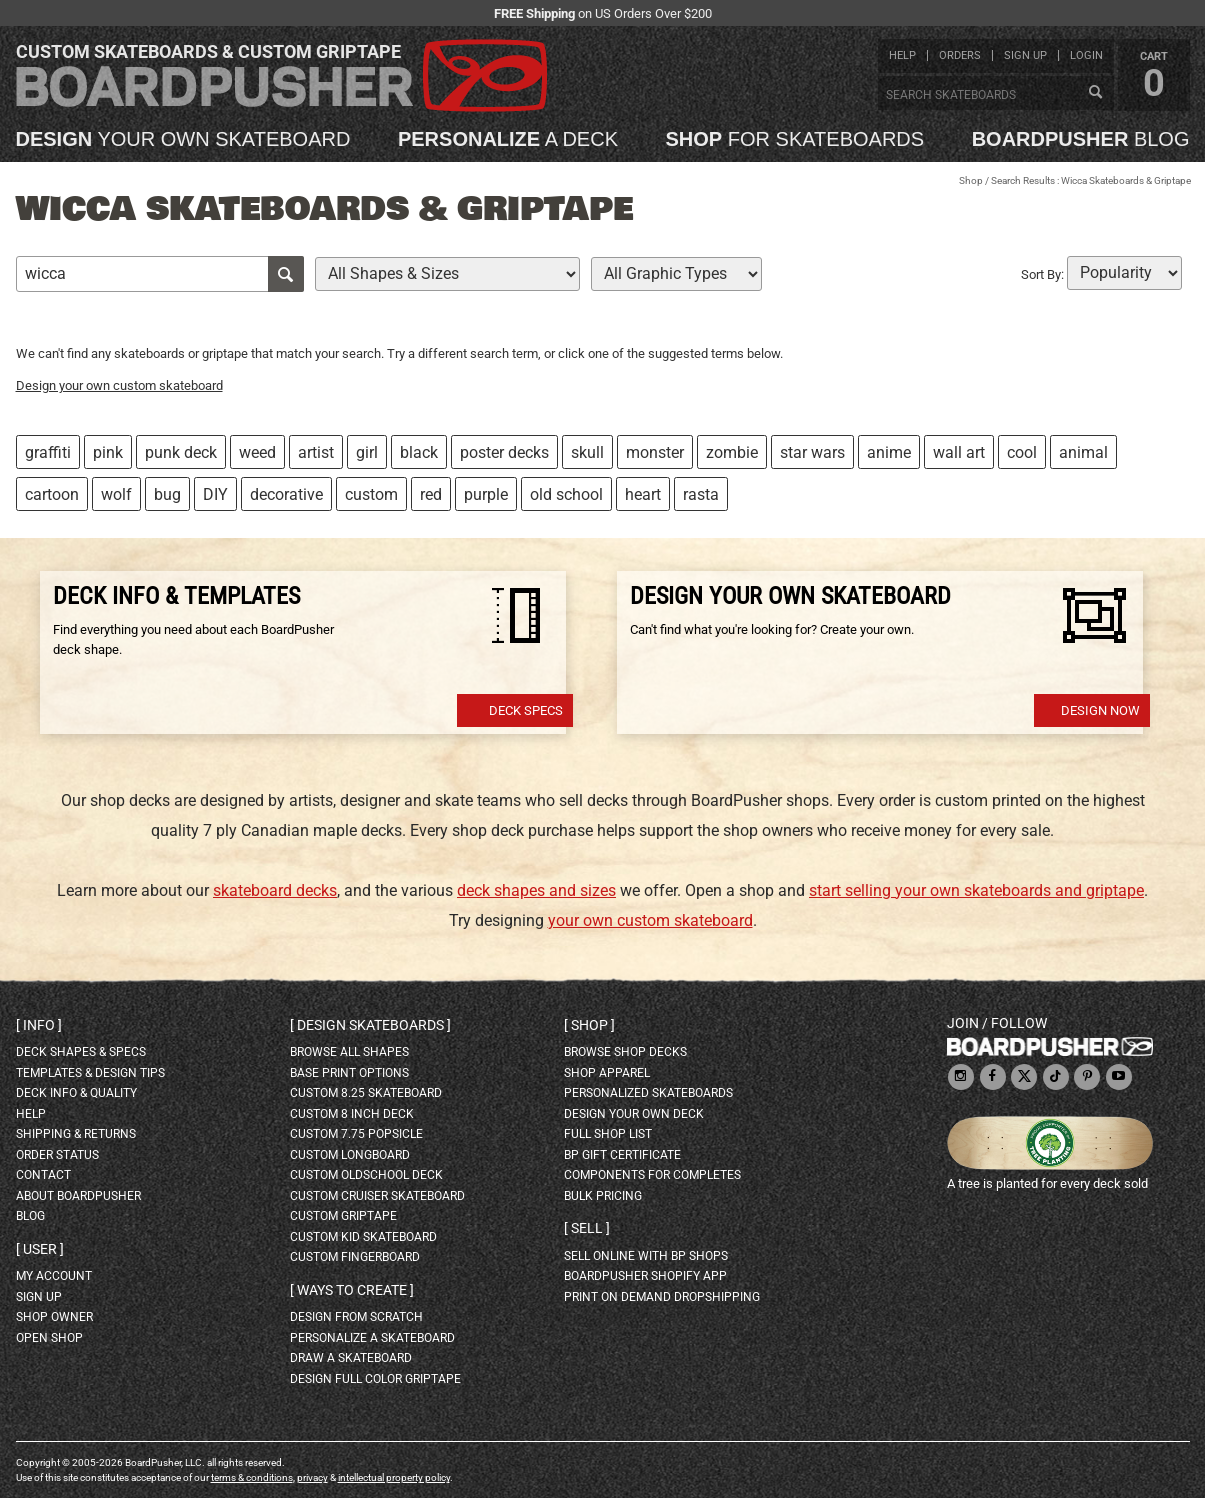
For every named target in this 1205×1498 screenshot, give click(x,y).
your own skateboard (183, 139)
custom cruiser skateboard (377, 1196)
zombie (732, 452)
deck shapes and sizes (536, 890)
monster (655, 452)
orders (960, 55)
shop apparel (607, 1073)
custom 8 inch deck (352, 1114)
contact (43, 1175)
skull (587, 452)
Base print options (349, 1073)
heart (643, 494)
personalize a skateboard (372, 1338)
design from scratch (356, 1317)
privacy (312, 1477)
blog (1081, 139)
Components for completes (652, 1175)
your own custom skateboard (650, 920)
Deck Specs (526, 710)
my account (54, 1276)
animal (1083, 452)
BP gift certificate (622, 1155)
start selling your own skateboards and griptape (976, 890)
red (431, 494)
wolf (116, 494)
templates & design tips (90, 1073)
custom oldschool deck (366, 1175)
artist (316, 452)
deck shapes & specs (81, 1052)
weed (257, 452)
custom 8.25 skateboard (366, 1093)
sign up (1025, 55)
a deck (508, 139)
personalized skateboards (648, 1093)
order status (57, 1155)
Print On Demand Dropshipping (662, 1297)
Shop (971, 180)
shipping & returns (76, 1134)
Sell (587, 1228)
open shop (49, 1338)
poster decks (504, 452)
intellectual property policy (394, 1477)
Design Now (1100, 710)
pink (108, 452)
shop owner (54, 1317)
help (902, 55)
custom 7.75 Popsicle (356, 1134)
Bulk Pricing (603, 1196)
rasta (701, 494)
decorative (286, 494)
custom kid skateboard (363, 1237)
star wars (812, 452)
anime (889, 452)
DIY (215, 494)
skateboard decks (275, 890)
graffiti (48, 452)
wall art (959, 452)
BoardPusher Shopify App (645, 1276)
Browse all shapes (349, 1052)
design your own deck (634, 1114)
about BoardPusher (78, 1196)
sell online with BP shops (646, 1256)
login (1086, 55)
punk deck (181, 452)
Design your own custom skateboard (119, 385)
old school (566, 494)
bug (167, 494)
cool (1022, 452)
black (419, 452)
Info (39, 1025)
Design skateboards (370, 1025)
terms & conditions (252, 1477)
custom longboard (350, 1155)
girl (367, 452)
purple (486, 494)
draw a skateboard (351, 1358)
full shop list (608, 1134)
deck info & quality (76, 1093)
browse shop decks (625, 1052)
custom (371, 494)
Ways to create (352, 1290)
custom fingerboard (355, 1257)
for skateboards (795, 139)
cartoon (52, 494)
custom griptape (343, 1216)
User (40, 1249)
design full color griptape (375, 1379)
